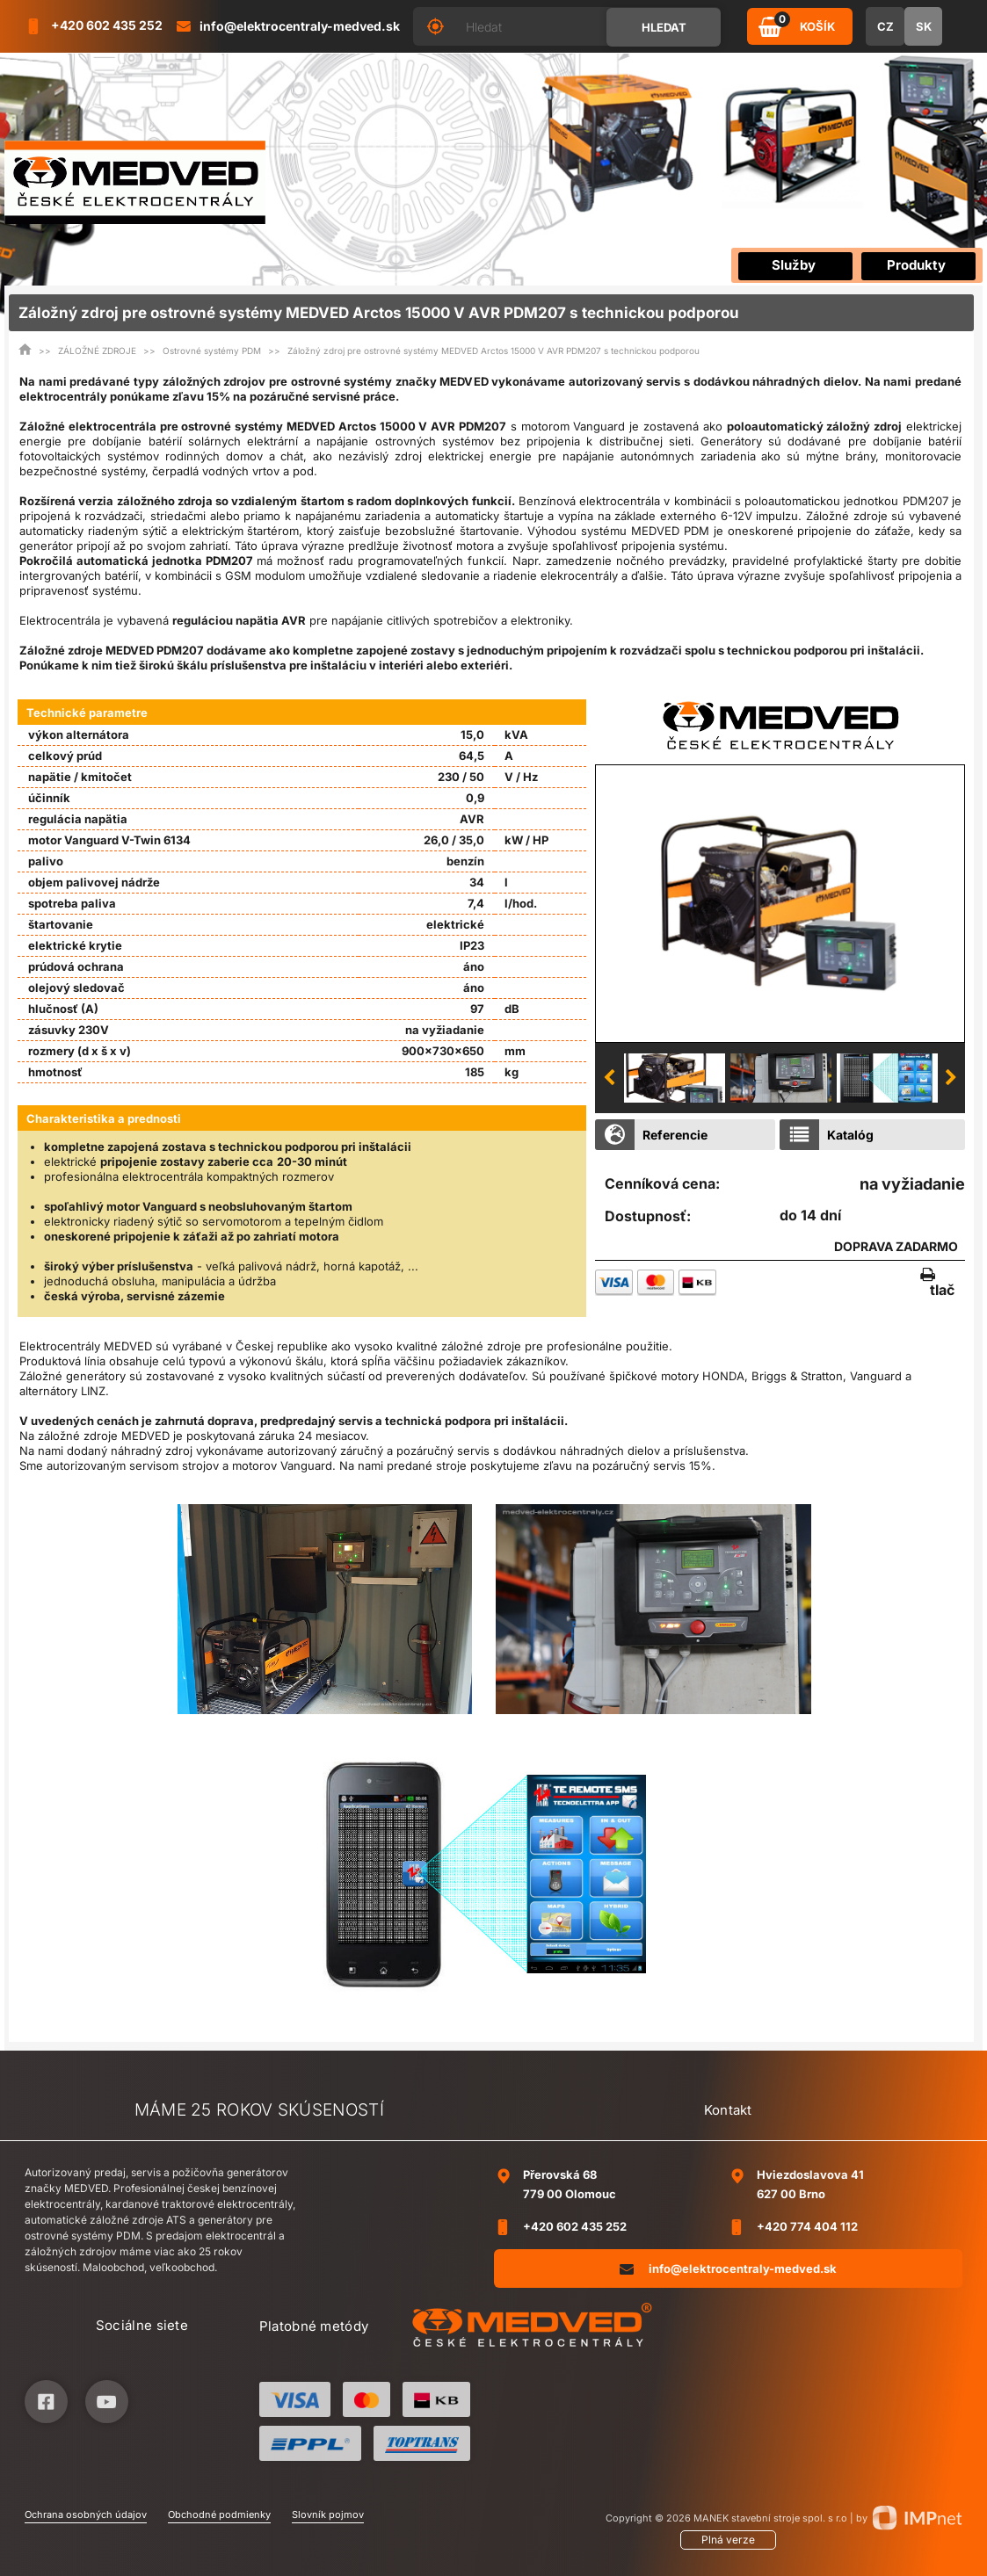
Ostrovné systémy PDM (212, 350)
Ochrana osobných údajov (86, 2514)
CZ (885, 26)
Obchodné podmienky (219, 2514)
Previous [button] (609, 1078)
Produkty (916, 265)
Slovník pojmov (328, 2514)
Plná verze (728, 2539)
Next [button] (951, 1078)
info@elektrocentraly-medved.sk (728, 2268)
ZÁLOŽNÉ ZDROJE (97, 350)
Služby (794, 265)
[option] (779, 903)
